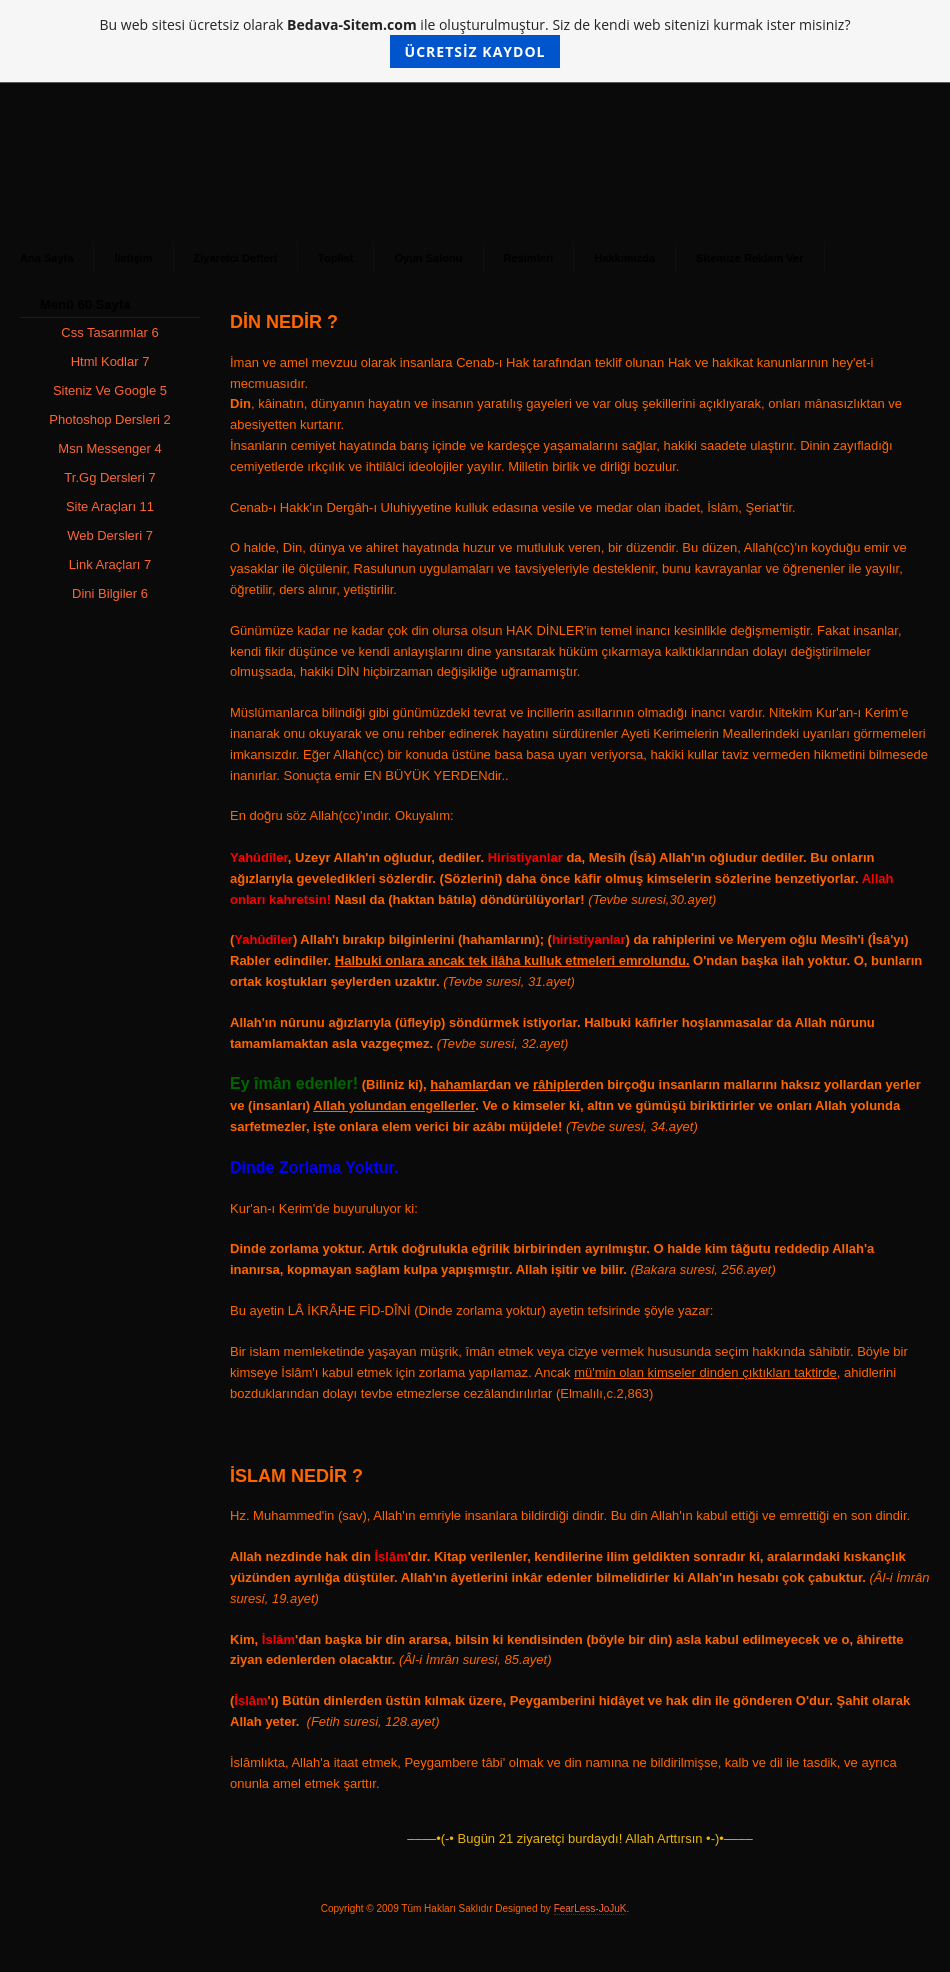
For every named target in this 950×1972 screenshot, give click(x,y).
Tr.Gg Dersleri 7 (109, 477)
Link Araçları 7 (110, 564)
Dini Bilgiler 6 (110, 593)
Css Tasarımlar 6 (109, 332)
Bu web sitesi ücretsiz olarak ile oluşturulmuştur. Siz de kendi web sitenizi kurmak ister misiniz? (475, 41)
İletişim (133, 258)
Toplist (335, 258)
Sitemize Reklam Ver (749, 258)
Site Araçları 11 (110, 506)
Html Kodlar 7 (110, 361)
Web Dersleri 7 (110, 535)
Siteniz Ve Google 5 (110, 390)
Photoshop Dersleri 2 (109, 419)
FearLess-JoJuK (590, 1908)
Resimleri (529, 258)
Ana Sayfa (46, 258)
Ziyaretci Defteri (236, 258)
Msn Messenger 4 (109, 448)
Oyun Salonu (428, 258)
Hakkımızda (624, 258)
